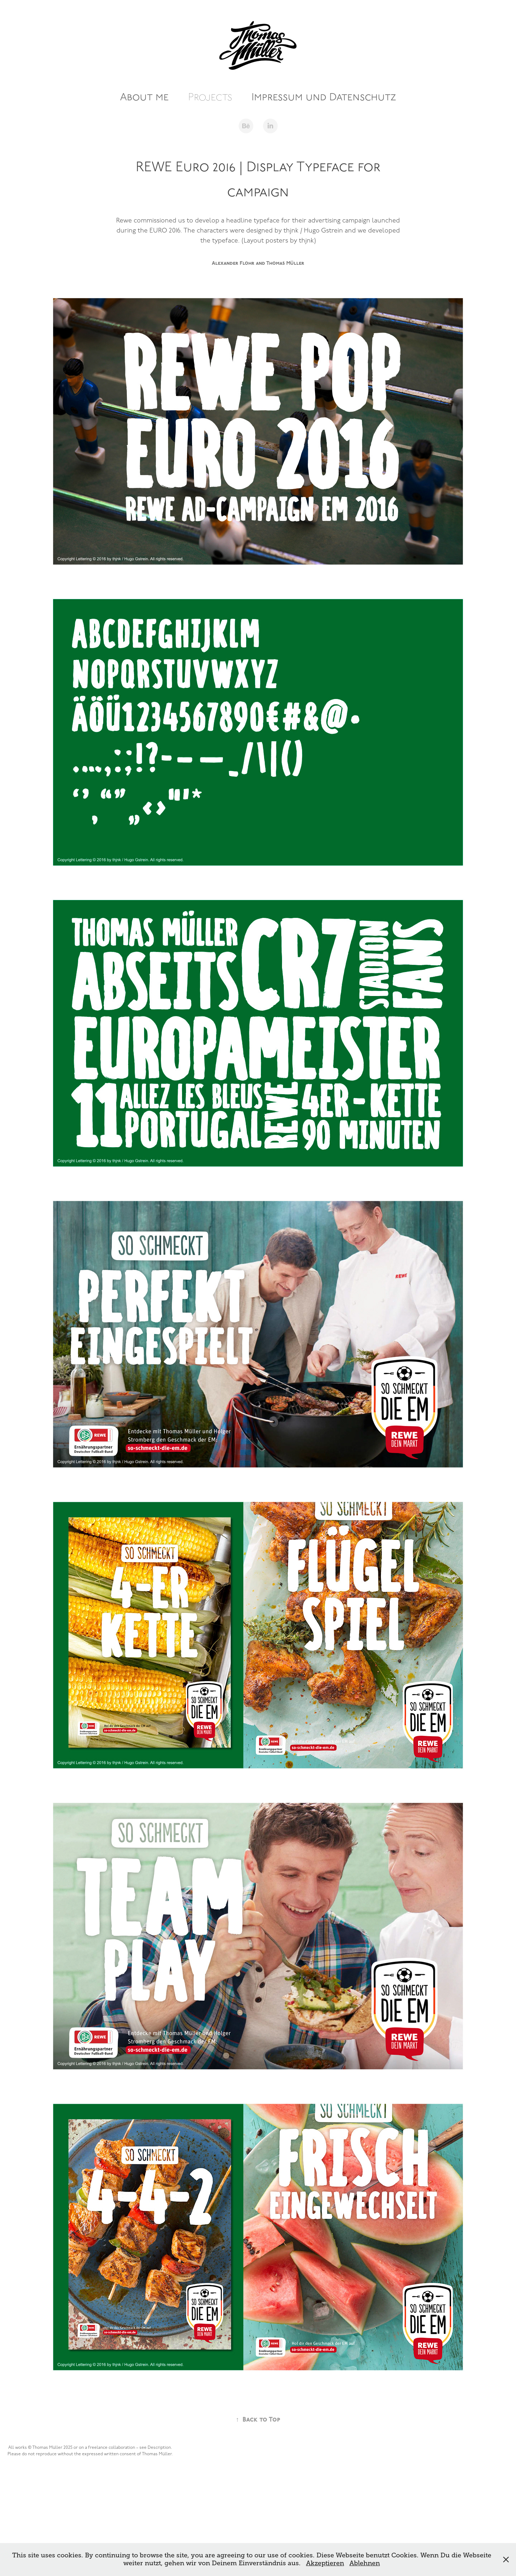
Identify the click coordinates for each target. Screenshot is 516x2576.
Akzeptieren (325, 2563)
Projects (210, 97)
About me (144, 97)
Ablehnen (364, 2563)
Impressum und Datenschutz (324, 97)
